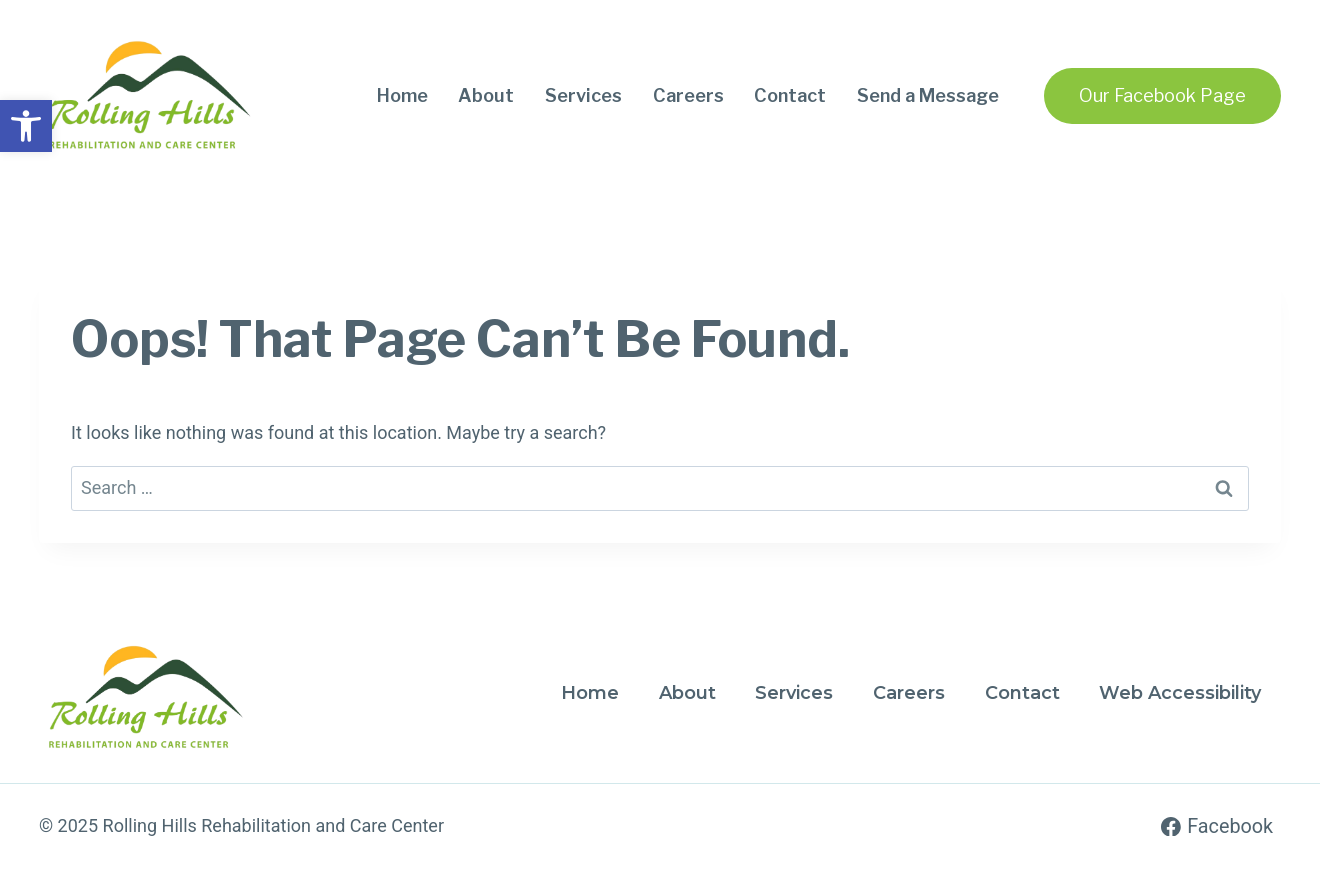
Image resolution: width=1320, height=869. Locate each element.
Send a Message (928, 95)
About (486, 95)
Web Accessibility (1180, 693)
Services (583, 95)
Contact (790, 95)
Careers (688, 95)
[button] (26, 126)
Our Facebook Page (1162, 95)
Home (402, 95)
